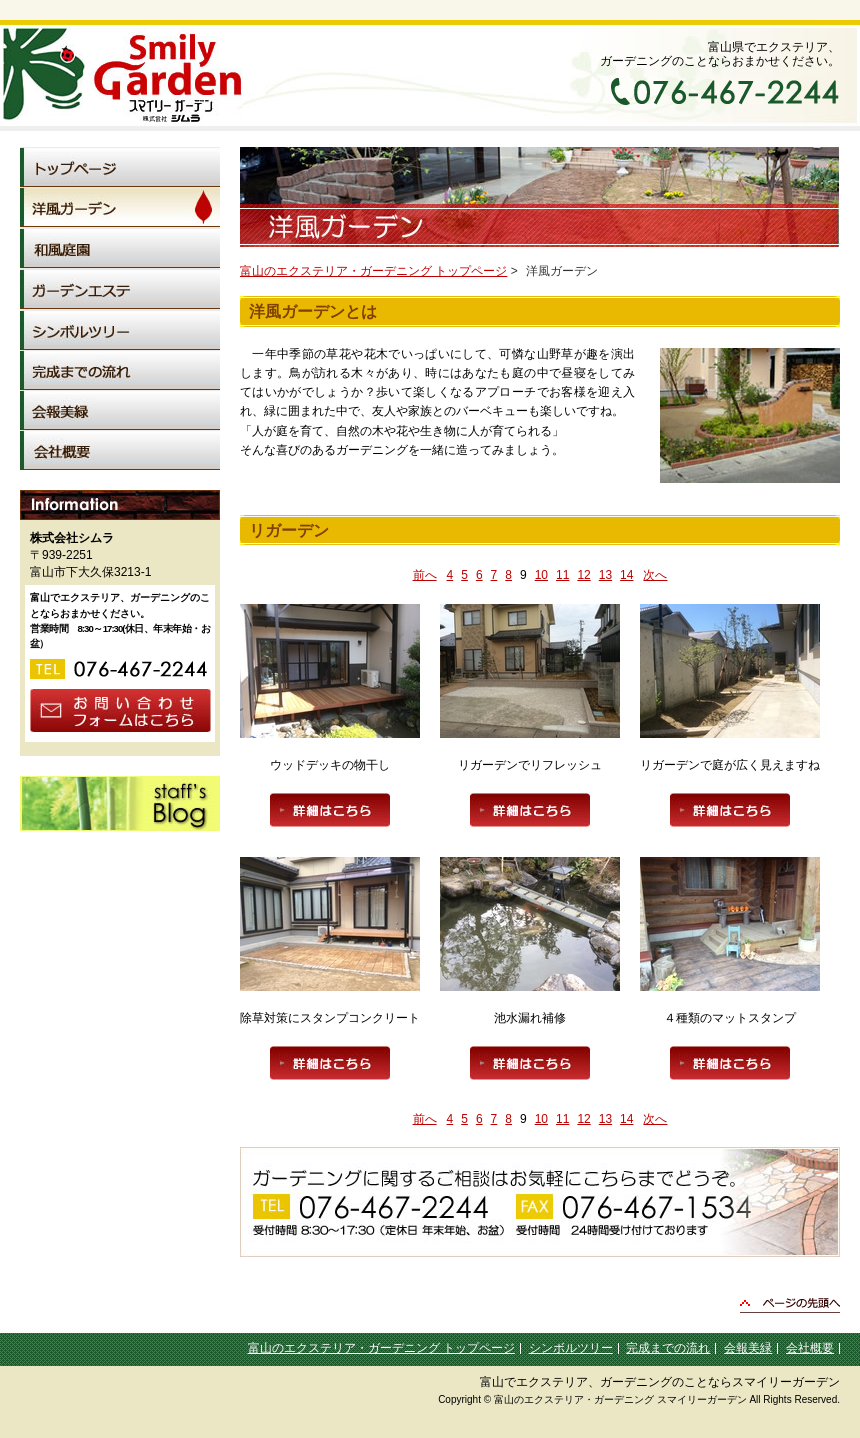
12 (583, 575)
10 (541, 575)
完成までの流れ (668, 1348)
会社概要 (810, 1348)
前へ (425, 575)
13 (605, 575)
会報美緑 (748, 1348)
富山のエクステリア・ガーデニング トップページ (373, 271)
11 (562, 575)
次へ (655, 575)
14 (626, 575)
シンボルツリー (571, 1348)
